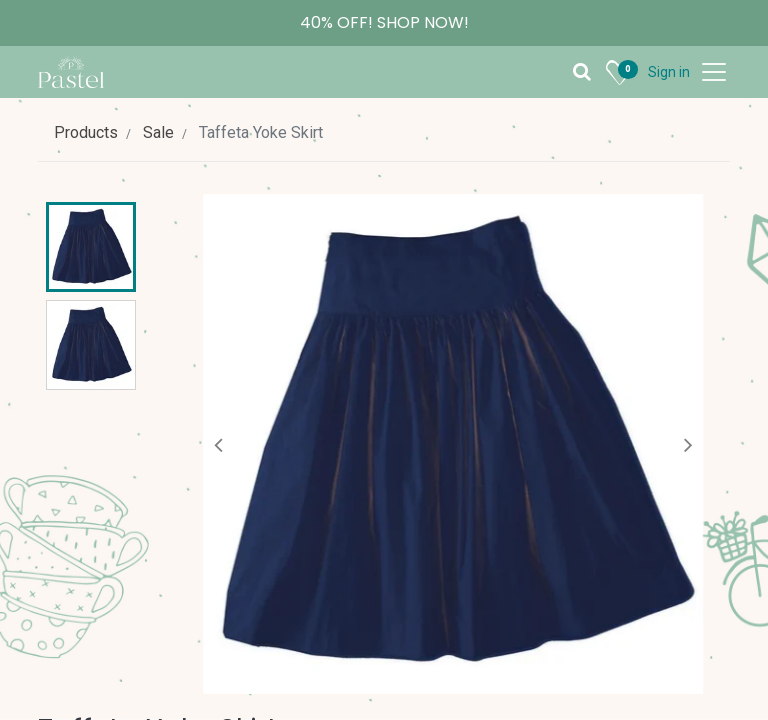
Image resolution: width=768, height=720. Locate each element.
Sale (158, 132)
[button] (218, 444)
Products (86, 132)
